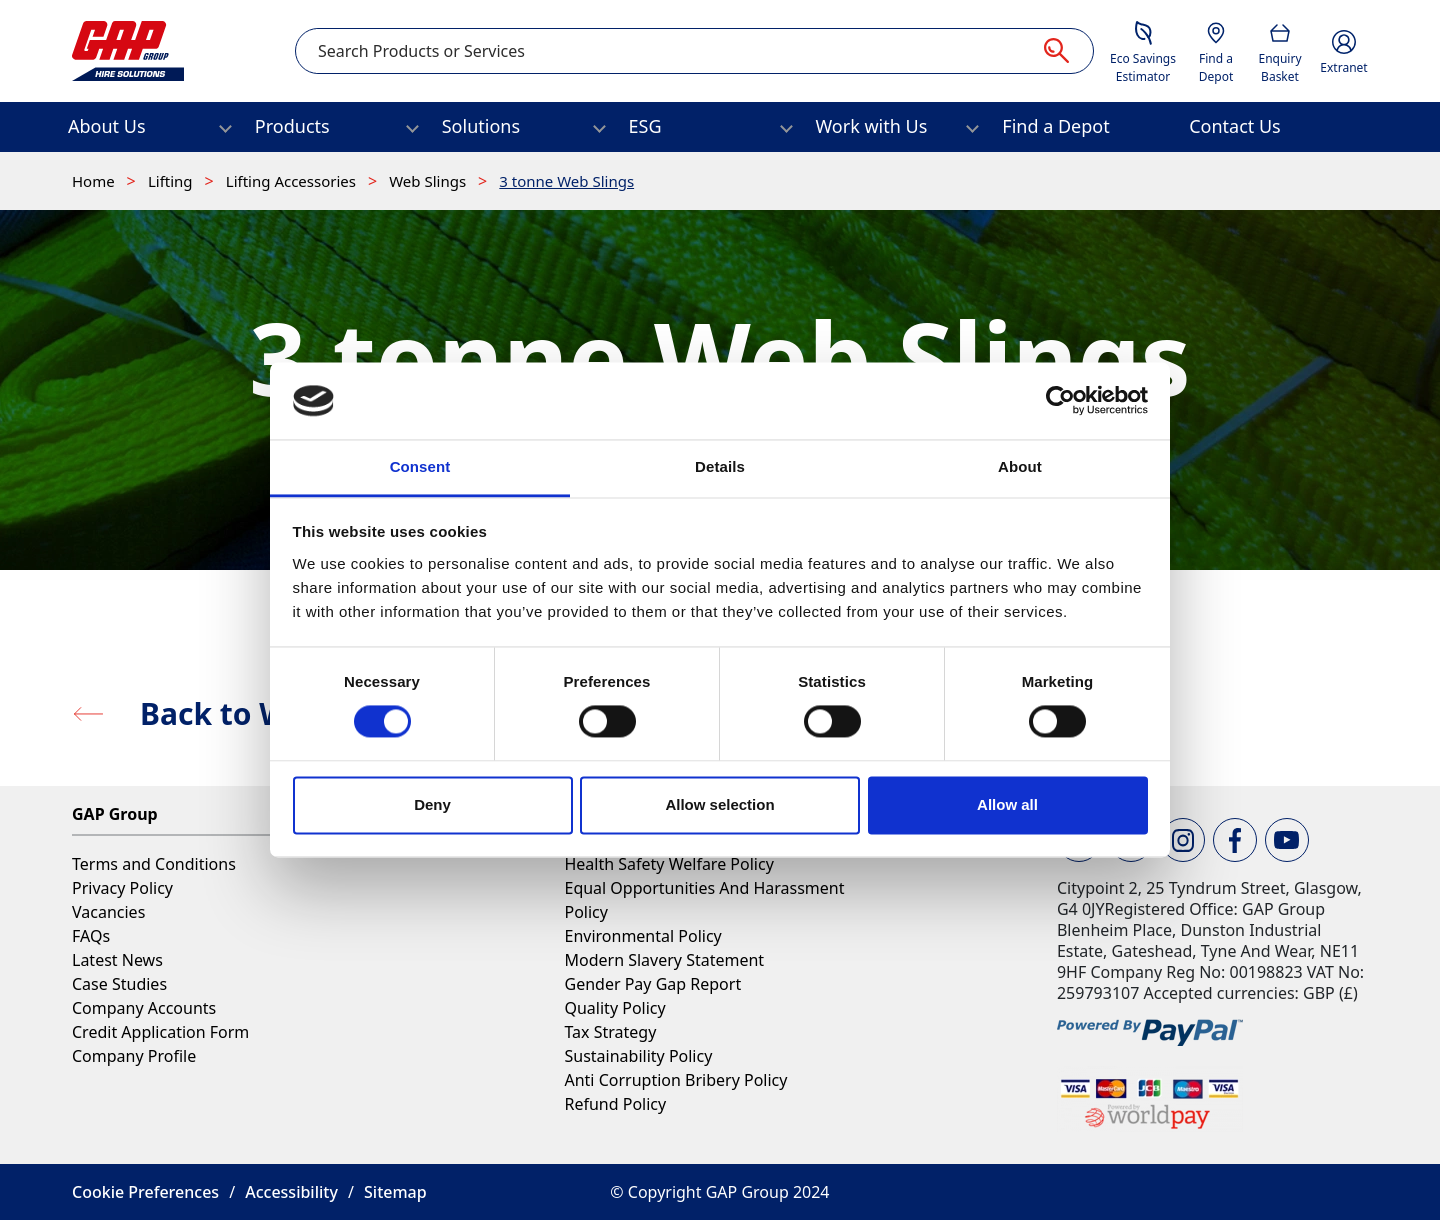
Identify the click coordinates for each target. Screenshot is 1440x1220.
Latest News (117, 960)
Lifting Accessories (293, 181)
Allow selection (719, 804)
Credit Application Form (160, 1032)
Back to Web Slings (280, 713)
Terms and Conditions (154, 864)
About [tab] (1020, 466)
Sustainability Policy (638, 1056)
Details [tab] (720, 466)
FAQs (91, 936)
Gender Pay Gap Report (652, 984)
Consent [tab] (420, 466)
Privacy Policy (122, 888)
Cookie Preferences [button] (145, 1192)
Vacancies (108, 912)
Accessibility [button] (291, 1192)
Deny (432, 804)
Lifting (172, 181)
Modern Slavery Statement (664, 960)
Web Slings (429, 181)
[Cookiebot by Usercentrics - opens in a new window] (1060, 401)
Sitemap (395, 1192)
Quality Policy (614, 1008)
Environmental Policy (642, 936)
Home (95, 181)
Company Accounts (144, 1008)
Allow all (1007, 804)
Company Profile (134, 1056)
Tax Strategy (610, 1032)
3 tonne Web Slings (566, 181)
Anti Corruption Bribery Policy (675, 1080)
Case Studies (119, 984)
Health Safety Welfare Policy (668, 864)
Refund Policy (615, 1104)
